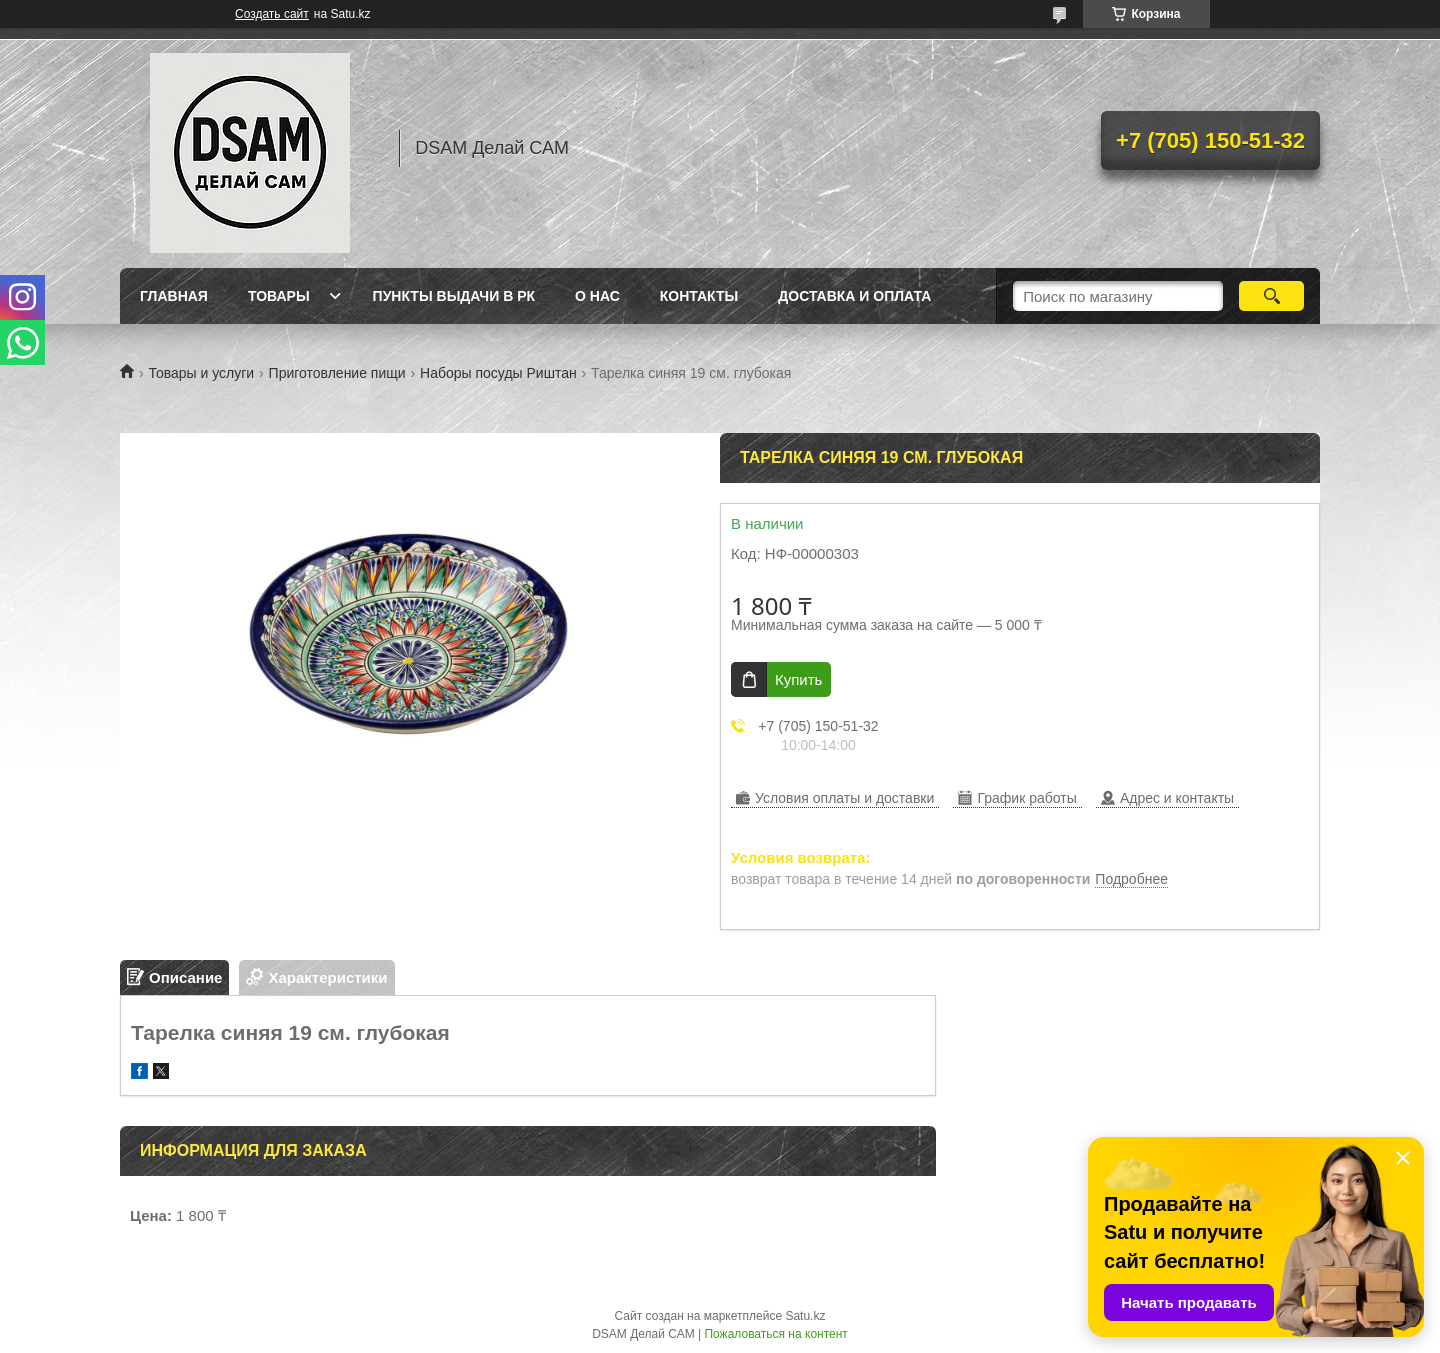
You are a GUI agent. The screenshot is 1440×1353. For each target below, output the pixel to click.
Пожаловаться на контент (775, 1334)
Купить (798, 679)
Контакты (699, 296)
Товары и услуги (201, 373)
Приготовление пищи (337, 373)
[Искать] (1271, 296)
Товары (279, 296)
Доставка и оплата (854, 296)
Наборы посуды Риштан (498, 373)
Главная (174, 296)
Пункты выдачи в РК (454, 296)
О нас (597, 296)
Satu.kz (805, 1316)
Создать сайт (272, 14)
